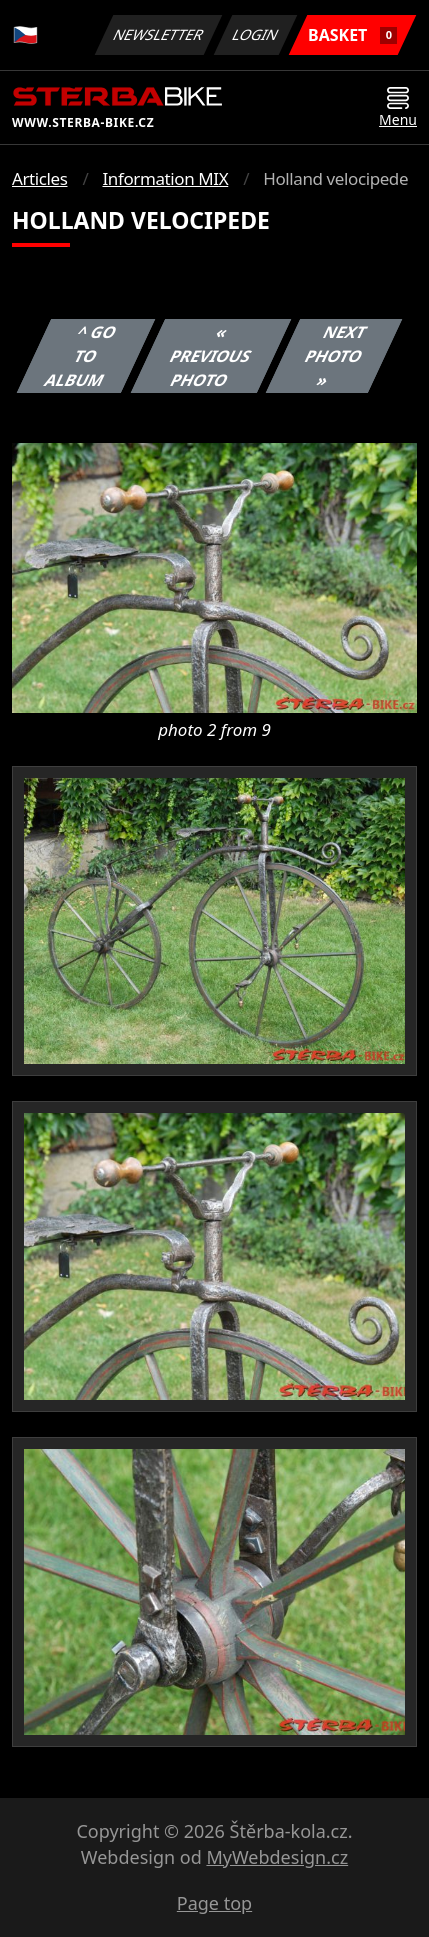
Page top (214, 1903)
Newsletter (158, 34)
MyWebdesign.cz (277, 1857)
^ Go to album (81, 356)
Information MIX (165, 178)
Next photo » (336, 356)
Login (256, 34)
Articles (39, 178)
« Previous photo (211, 356)
